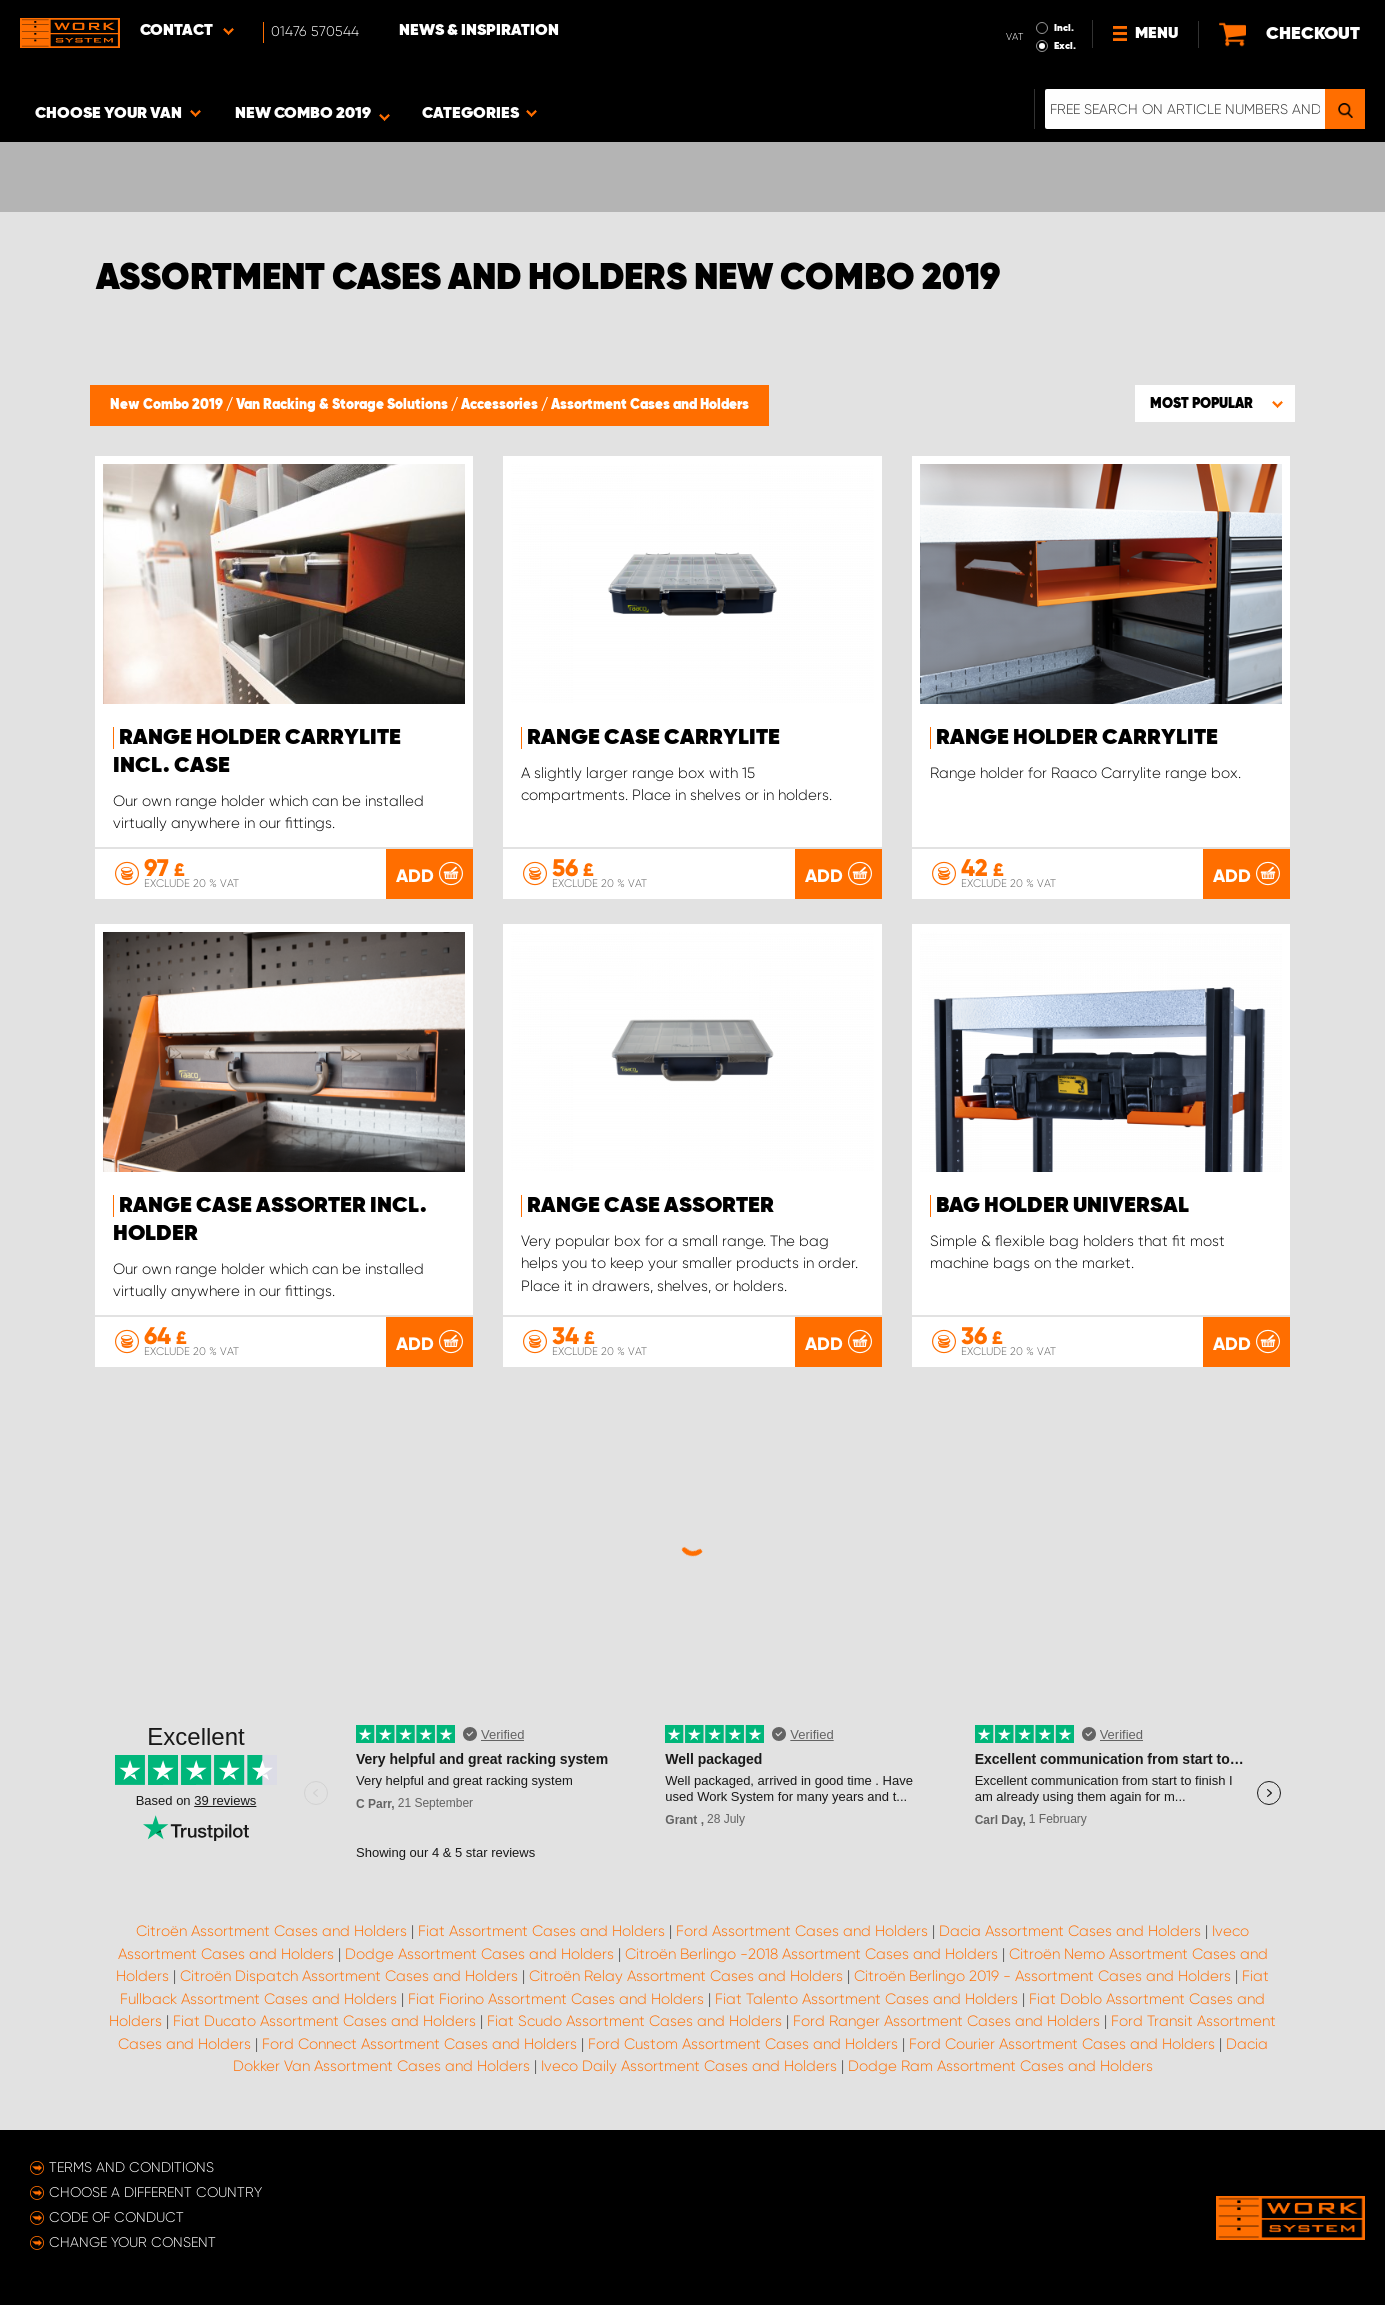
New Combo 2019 (168, 405)
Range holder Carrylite (1077, 738)
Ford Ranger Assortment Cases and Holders (946, 2021)
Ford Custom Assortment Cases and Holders (743, 2044)
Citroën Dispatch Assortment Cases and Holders (349, 1976)
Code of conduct (116, 2217)
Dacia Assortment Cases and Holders (1070, 1931)
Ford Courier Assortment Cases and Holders (1062, 2044)
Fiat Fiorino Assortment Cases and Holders (556, 1999)
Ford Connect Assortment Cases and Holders (419, 2044)
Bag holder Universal (1062, 1206)
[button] (1215, 403)
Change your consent (132, 2242)
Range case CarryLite (653, 738)
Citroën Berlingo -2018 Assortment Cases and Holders (811, 1954)
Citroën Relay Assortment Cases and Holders (686, 1976)
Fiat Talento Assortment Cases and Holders (866, 1999)
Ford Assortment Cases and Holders (802, 1931)
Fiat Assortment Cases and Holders (541, 1931)
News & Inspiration (479, 31)
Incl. (1064, 28)
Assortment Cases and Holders (650, 405)
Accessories (501, 405)
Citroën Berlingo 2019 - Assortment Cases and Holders (1042, 1976)
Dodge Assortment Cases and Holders (479, 1954)
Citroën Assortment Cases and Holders (271, 1931)
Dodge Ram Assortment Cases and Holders (1000, 2066)
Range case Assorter (650, 1206)
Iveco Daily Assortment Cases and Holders (689, 2066)
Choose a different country (155, 2192)
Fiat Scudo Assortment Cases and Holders (634, 2021)
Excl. (1065, 46)
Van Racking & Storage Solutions (343, 405)
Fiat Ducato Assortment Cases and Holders (324, 2021)
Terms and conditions (131, 2167)
